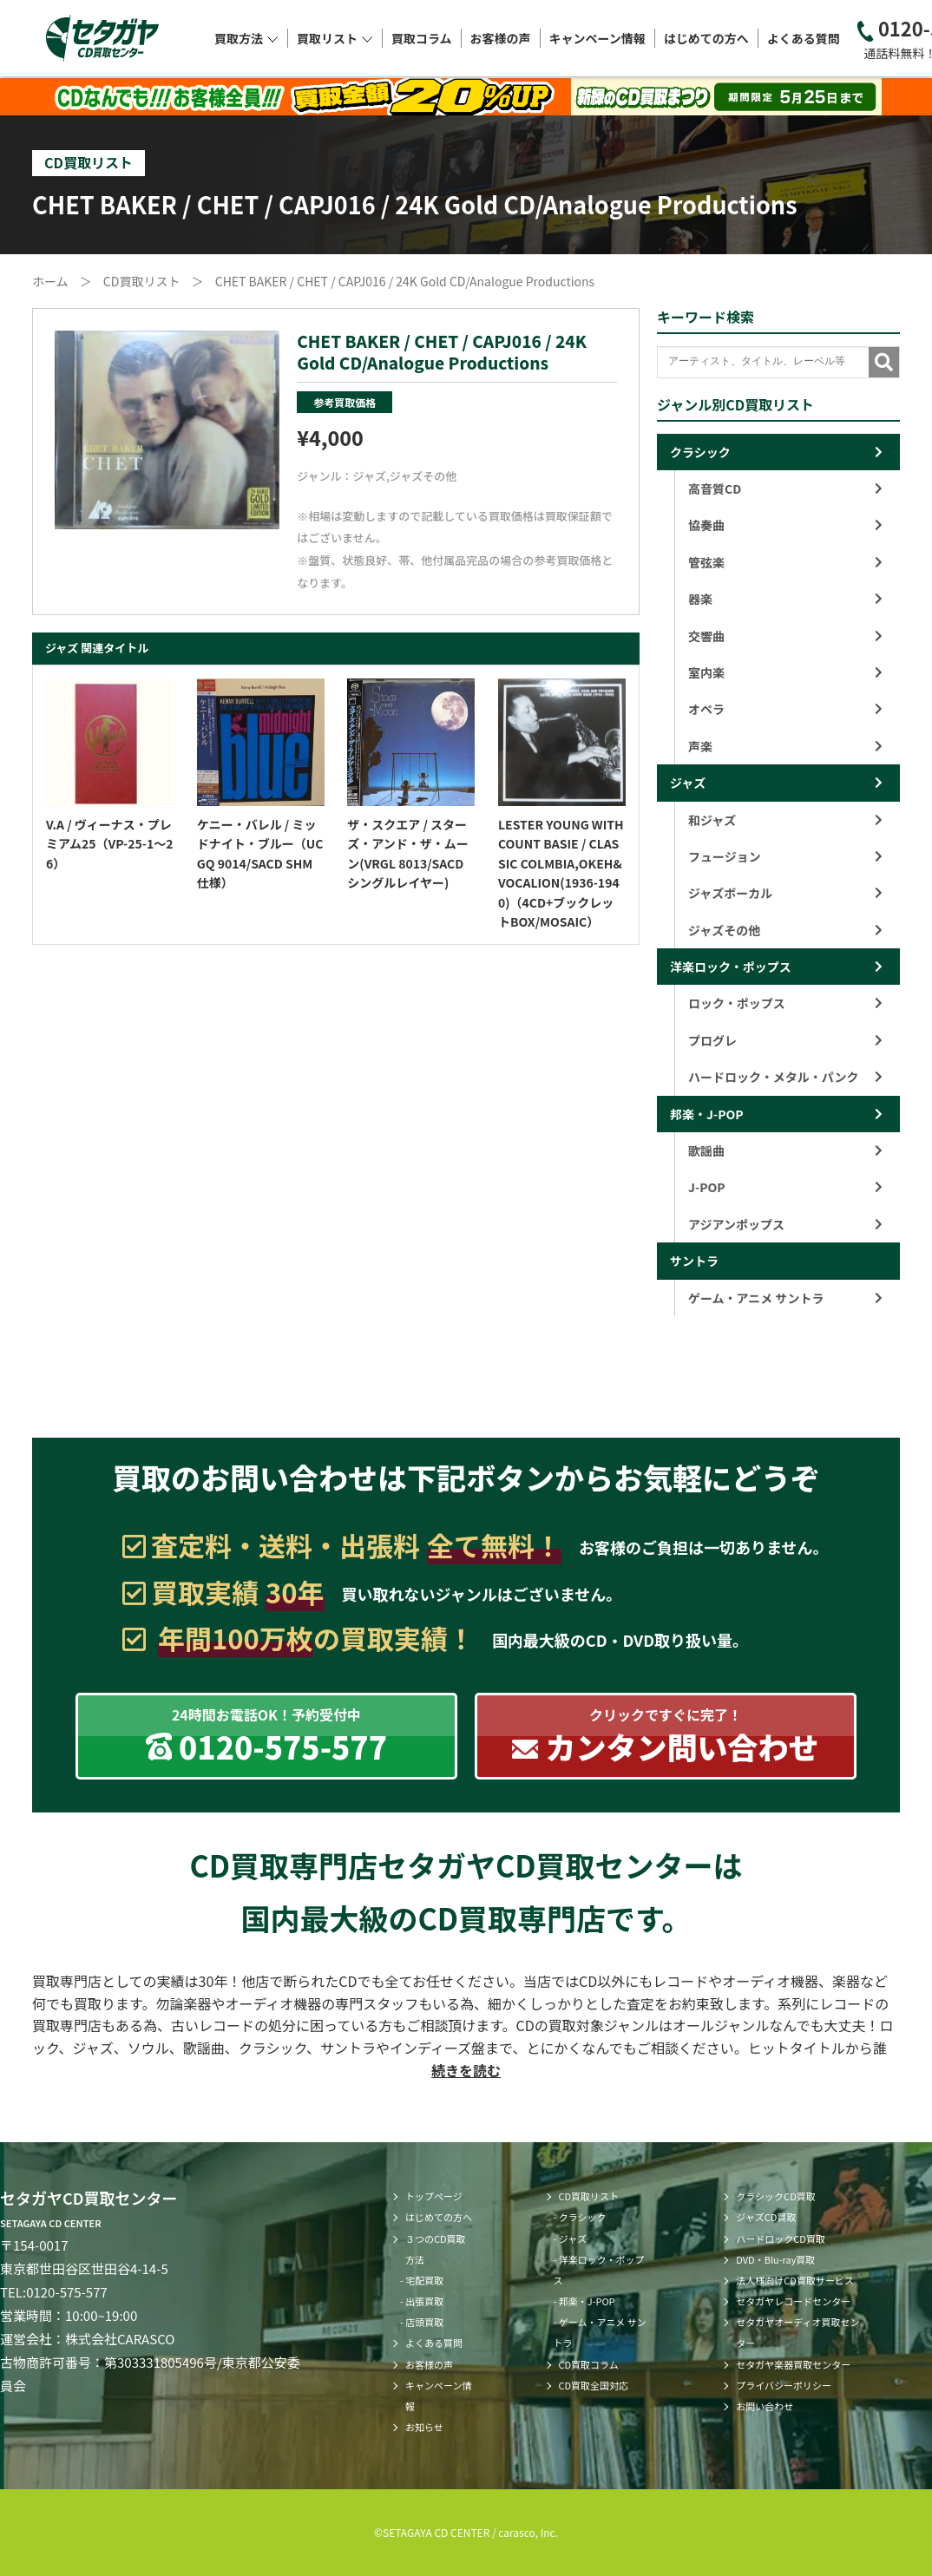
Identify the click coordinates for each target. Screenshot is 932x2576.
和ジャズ (785, 820)
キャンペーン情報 (597, 38)
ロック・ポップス (785, 1003)
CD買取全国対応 (594, 2385)
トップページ (434, 2196)
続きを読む (466, 2070)
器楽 (785, 598)
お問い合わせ (764, 2406)
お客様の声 (500, 38)
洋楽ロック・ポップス (730, 966)
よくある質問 (803, 38)
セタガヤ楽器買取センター (793, 2364)
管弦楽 (785, 562)
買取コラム (421, 38)
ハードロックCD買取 (780, 2238)
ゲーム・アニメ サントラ (785, 1298)
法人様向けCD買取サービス (795, 2280)
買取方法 (246, 38)
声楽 (785, 746)
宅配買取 (424, 2280)
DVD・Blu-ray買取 (775, 2259)
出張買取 (424, 2301)
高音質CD (785, 488)
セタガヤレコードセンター (793, 2301)
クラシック (700, 452)
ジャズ (369, 476)
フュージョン (785, 856)
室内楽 (785, 672)
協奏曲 (785, 525)
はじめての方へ (706, 38)
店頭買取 (424, 2322)
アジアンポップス (785, 1224)
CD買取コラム (589, 2364)
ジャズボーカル (785, 892)
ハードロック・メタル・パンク (785, 1076)
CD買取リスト (589, 2196)
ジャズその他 (423, 476)
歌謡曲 (785, 1150)
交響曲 (785, 636)
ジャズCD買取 (766, 2217)
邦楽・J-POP (707, 1114)
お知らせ (424, 2427)
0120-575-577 (67, 2292)
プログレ (785, 1040)
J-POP (785, 1187)
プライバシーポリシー (783, 2385)
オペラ (785, 709)
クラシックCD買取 (775, 2196)
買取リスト (335, 38)
